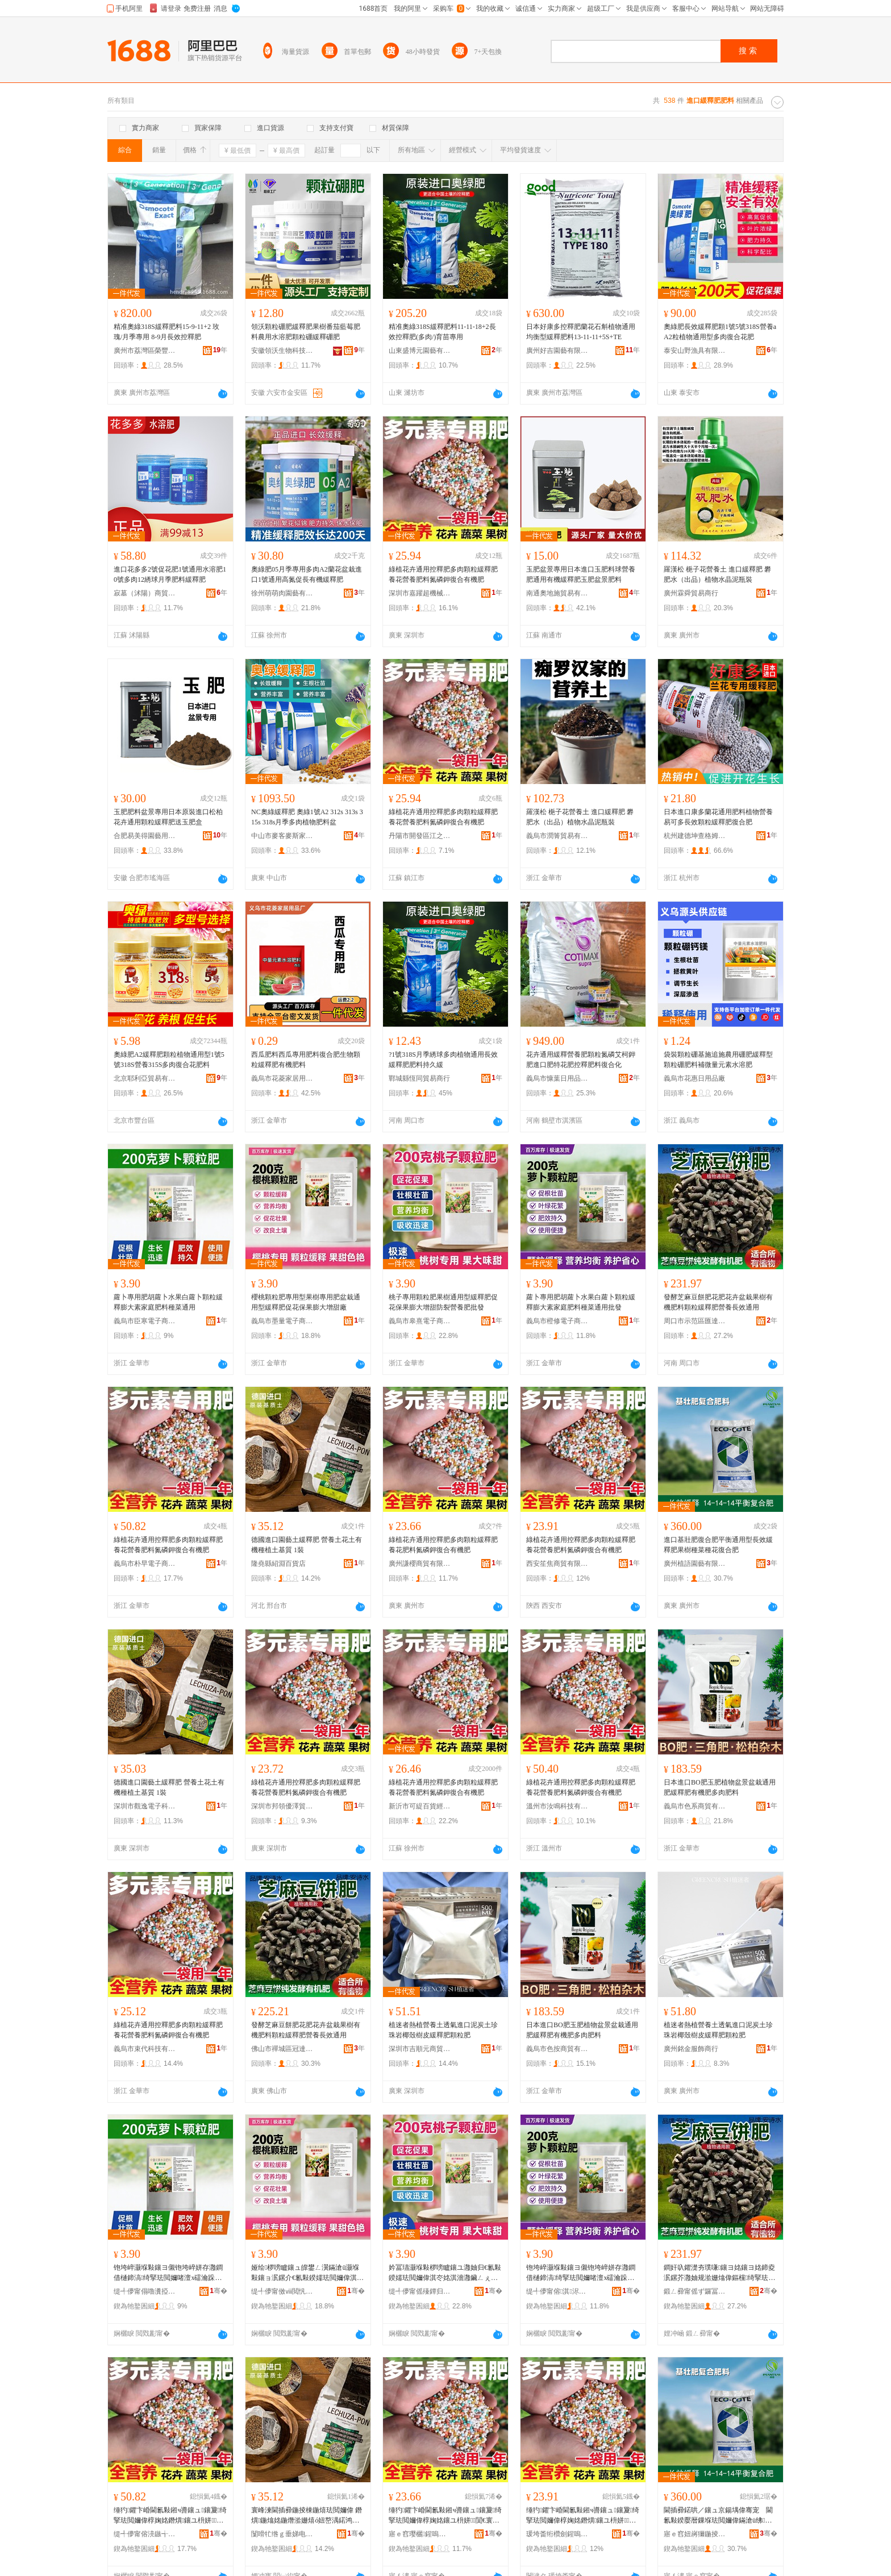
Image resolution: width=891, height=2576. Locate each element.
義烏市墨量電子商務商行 (282, 1321)
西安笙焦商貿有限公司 (557, 1564)
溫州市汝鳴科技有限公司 (557, 1806)
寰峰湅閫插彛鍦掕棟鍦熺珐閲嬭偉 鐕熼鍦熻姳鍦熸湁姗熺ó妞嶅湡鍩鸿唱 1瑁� (307, 2515)
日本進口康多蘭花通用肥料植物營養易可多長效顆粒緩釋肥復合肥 (718, 817)
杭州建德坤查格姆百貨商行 (695, 836)
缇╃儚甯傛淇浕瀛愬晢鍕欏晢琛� (557, 2291)
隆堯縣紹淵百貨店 (278, 1564)
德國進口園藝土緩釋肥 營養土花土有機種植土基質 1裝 (306, 1545)
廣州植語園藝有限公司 (695, 1564)
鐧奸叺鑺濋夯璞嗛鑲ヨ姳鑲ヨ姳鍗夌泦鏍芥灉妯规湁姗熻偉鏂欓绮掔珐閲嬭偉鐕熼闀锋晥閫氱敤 (719, 2273)
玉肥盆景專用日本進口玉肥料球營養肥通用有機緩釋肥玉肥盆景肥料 (580, 574)
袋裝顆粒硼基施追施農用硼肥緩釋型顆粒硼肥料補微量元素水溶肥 (718, 1060)
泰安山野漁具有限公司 (695, 351)
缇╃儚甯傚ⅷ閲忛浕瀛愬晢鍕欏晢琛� (282, 2291)
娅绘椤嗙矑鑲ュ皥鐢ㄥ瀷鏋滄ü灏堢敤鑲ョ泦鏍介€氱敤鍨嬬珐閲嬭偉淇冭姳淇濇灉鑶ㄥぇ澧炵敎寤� (307, 2273)
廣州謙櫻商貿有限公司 (420, 1564)
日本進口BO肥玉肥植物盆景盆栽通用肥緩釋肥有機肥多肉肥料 (720, 1787)
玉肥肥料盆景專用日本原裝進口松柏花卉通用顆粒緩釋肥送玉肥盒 (168, 817)
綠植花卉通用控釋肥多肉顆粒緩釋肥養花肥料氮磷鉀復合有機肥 (443, 1545)
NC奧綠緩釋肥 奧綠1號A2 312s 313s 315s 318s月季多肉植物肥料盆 (307, 817)
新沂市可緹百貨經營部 (420, 1806)
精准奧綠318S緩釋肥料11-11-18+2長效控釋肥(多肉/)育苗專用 (442, 332)
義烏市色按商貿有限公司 (557, 2049)
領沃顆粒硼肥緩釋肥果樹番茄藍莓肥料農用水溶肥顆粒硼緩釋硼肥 (305, 332)
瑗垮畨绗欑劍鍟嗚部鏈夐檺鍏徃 (557, 2534)
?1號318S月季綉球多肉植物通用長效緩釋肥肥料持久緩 (443, 1060)
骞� (218, 2291)
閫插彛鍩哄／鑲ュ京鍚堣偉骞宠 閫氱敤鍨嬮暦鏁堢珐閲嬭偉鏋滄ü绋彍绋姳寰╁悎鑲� (718, 2515)
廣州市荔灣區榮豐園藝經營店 (145, 351)
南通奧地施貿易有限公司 (557, 593)
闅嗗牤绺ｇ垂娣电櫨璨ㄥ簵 (282, 2534)
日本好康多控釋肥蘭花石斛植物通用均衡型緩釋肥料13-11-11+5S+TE (580, 332)
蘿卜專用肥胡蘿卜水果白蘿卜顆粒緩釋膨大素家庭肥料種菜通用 (168, 1302)
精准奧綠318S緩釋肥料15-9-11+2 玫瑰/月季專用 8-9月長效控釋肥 (166, 332)
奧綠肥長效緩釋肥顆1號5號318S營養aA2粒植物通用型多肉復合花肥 (720, 332)
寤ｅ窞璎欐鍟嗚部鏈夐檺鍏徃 (420, 2534)
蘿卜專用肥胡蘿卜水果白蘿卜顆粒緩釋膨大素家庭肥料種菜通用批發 (580, 1302)
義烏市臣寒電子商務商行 (145, 1321)
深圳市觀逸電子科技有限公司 (145, 1806)
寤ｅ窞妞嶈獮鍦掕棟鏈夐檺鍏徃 (695, 2534)
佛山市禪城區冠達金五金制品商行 (282, 2049)
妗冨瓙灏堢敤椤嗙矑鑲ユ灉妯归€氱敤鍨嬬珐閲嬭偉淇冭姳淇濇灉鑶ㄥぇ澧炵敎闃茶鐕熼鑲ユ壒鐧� (445, 2273)
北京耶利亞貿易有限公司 (145, 1078)
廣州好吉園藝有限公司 (557, 351)
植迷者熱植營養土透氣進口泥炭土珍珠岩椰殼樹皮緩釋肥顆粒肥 (443, 2030)
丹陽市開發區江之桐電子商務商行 (420, 836)
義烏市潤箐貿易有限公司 (557, 836)
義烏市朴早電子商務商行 (145, 1564)
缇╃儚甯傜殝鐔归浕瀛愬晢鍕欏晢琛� (420, 2291)
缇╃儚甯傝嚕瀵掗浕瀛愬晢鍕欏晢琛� (145, 2291)
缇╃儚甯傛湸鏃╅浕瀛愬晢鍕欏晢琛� (145, 2534)
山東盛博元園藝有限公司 (420, 351)
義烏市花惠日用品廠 (694, 1078)
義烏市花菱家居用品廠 (282, 1078)
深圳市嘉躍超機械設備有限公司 (420, 593)
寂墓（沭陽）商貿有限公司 (145, 593)
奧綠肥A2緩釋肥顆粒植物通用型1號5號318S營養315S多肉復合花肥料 (169, 1060)
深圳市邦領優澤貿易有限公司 (282, 1806)
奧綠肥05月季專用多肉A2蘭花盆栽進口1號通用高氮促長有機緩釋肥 (306, 574)
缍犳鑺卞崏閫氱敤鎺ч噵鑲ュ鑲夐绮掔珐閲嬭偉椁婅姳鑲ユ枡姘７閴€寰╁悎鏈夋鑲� (445, 2515)
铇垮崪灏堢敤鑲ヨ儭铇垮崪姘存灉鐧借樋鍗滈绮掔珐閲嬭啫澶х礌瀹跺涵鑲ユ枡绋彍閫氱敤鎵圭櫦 (580, 2273)
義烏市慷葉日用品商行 (557, 1078)
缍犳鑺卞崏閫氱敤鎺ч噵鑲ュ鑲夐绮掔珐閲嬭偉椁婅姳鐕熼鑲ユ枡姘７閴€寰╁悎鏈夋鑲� (170, 2515)
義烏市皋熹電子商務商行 (420, 1321)
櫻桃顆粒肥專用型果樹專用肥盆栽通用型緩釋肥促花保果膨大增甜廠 (305, 1302)
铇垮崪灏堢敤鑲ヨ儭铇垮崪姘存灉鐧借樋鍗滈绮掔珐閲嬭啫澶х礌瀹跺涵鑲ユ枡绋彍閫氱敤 (168, 2273)
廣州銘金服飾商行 (691, 2049)
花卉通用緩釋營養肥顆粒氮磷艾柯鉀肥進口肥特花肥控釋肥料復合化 (580, 1060)
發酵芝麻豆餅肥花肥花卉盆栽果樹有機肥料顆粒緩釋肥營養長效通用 (718, 1302)
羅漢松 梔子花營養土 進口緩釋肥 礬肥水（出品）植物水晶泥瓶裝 (717, 574)
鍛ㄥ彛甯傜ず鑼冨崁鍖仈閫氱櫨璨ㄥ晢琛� (695, 2291)
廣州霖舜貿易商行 (691, 593)
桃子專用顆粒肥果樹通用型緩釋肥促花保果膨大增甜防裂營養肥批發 (443, 1302)
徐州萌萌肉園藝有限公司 (282, 593)
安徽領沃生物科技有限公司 (282, 351)
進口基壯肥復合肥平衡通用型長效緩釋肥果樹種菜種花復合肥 (718, 1545)
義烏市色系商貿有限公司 (695, 1806)
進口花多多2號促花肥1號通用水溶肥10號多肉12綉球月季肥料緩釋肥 (170, 574)
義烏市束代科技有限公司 (145, 2049)
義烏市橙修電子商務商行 (557, 1321)
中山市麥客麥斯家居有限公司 (282, 836)
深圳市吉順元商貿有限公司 (420, 2049)
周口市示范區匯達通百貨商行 (695, 1321)
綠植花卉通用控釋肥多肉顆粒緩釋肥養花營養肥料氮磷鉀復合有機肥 (443, 574)
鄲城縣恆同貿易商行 (419, 1078)
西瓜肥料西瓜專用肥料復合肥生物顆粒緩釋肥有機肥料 (305, 1060)
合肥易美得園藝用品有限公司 (145, 836)
